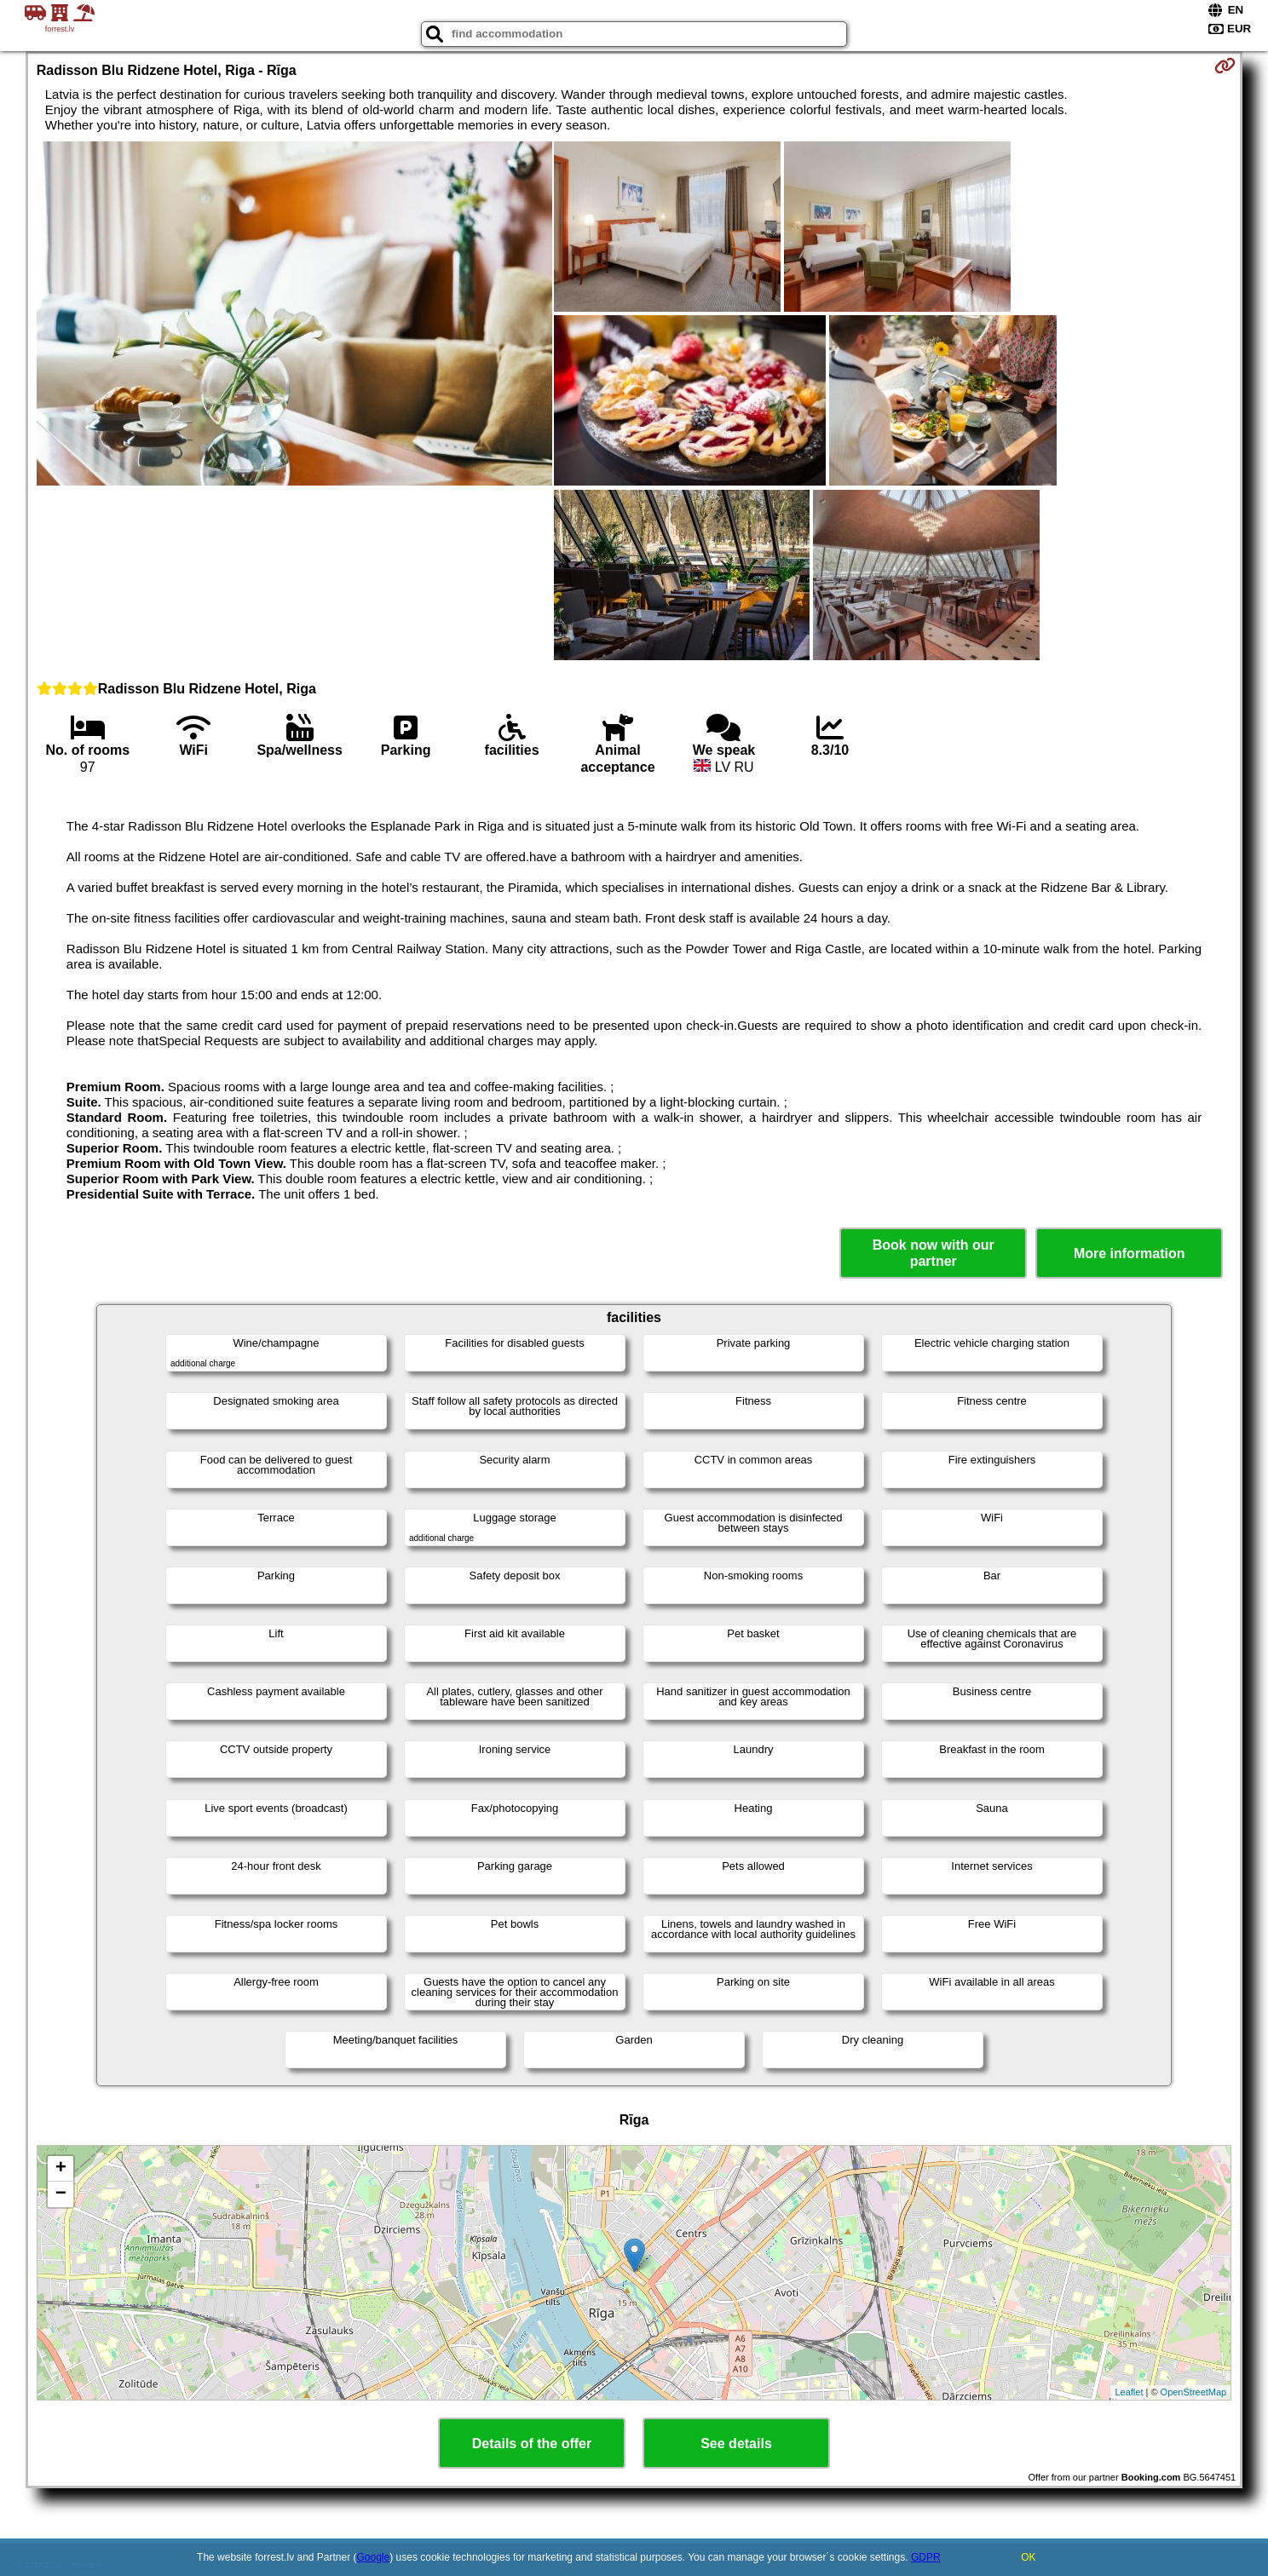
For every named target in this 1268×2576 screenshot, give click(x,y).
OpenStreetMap (1194, 2392)
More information (1129, 1253)
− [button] (60, 2194)
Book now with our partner (933, 1253)
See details (736, 2443)
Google (373, 2557)
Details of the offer (531, 2443)
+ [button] (60, 2169)
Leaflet (1129, 2392)
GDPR (926, 2557)
